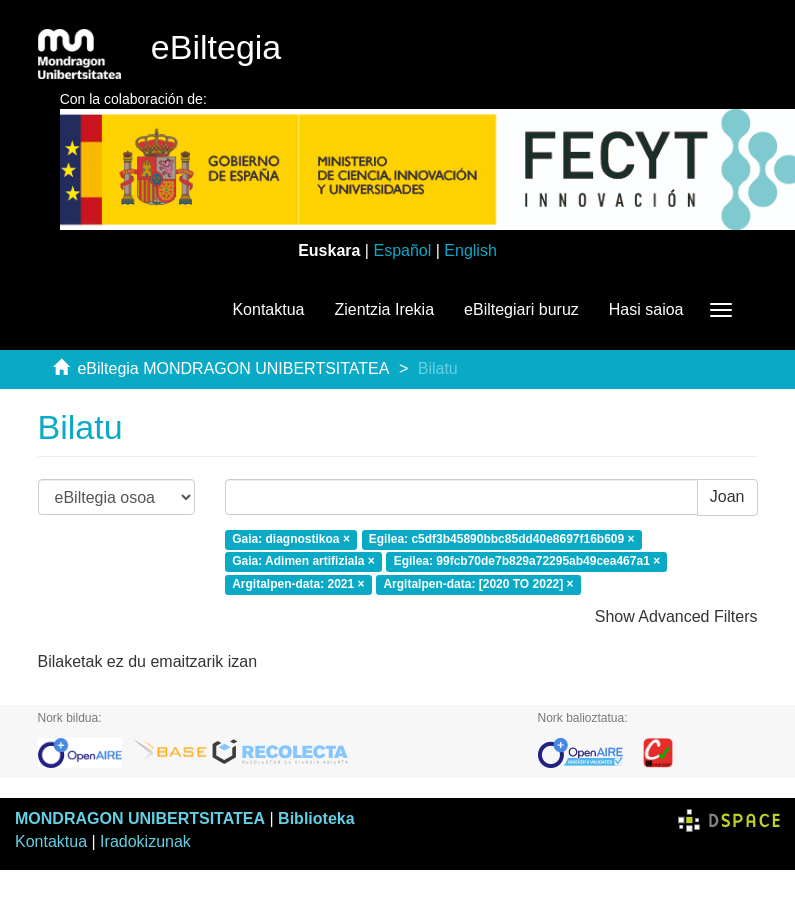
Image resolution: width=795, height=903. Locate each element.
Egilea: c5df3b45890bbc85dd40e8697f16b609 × (502, 539)
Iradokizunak (145, 841)
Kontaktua (268, 309)
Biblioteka (316, 818)
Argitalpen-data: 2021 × (298, 585)
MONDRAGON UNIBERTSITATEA (140, 818)
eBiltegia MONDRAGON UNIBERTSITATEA (233, 368)
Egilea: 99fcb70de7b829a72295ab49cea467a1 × (527, 562)
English (470, 250)
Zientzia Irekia (384, 309)
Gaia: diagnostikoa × (291, 539)
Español (402, 250)
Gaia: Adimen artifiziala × (303, 562)
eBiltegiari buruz (521, 309)
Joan (727, 496)
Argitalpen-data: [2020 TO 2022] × (478, 585)
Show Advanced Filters (676, 616)
